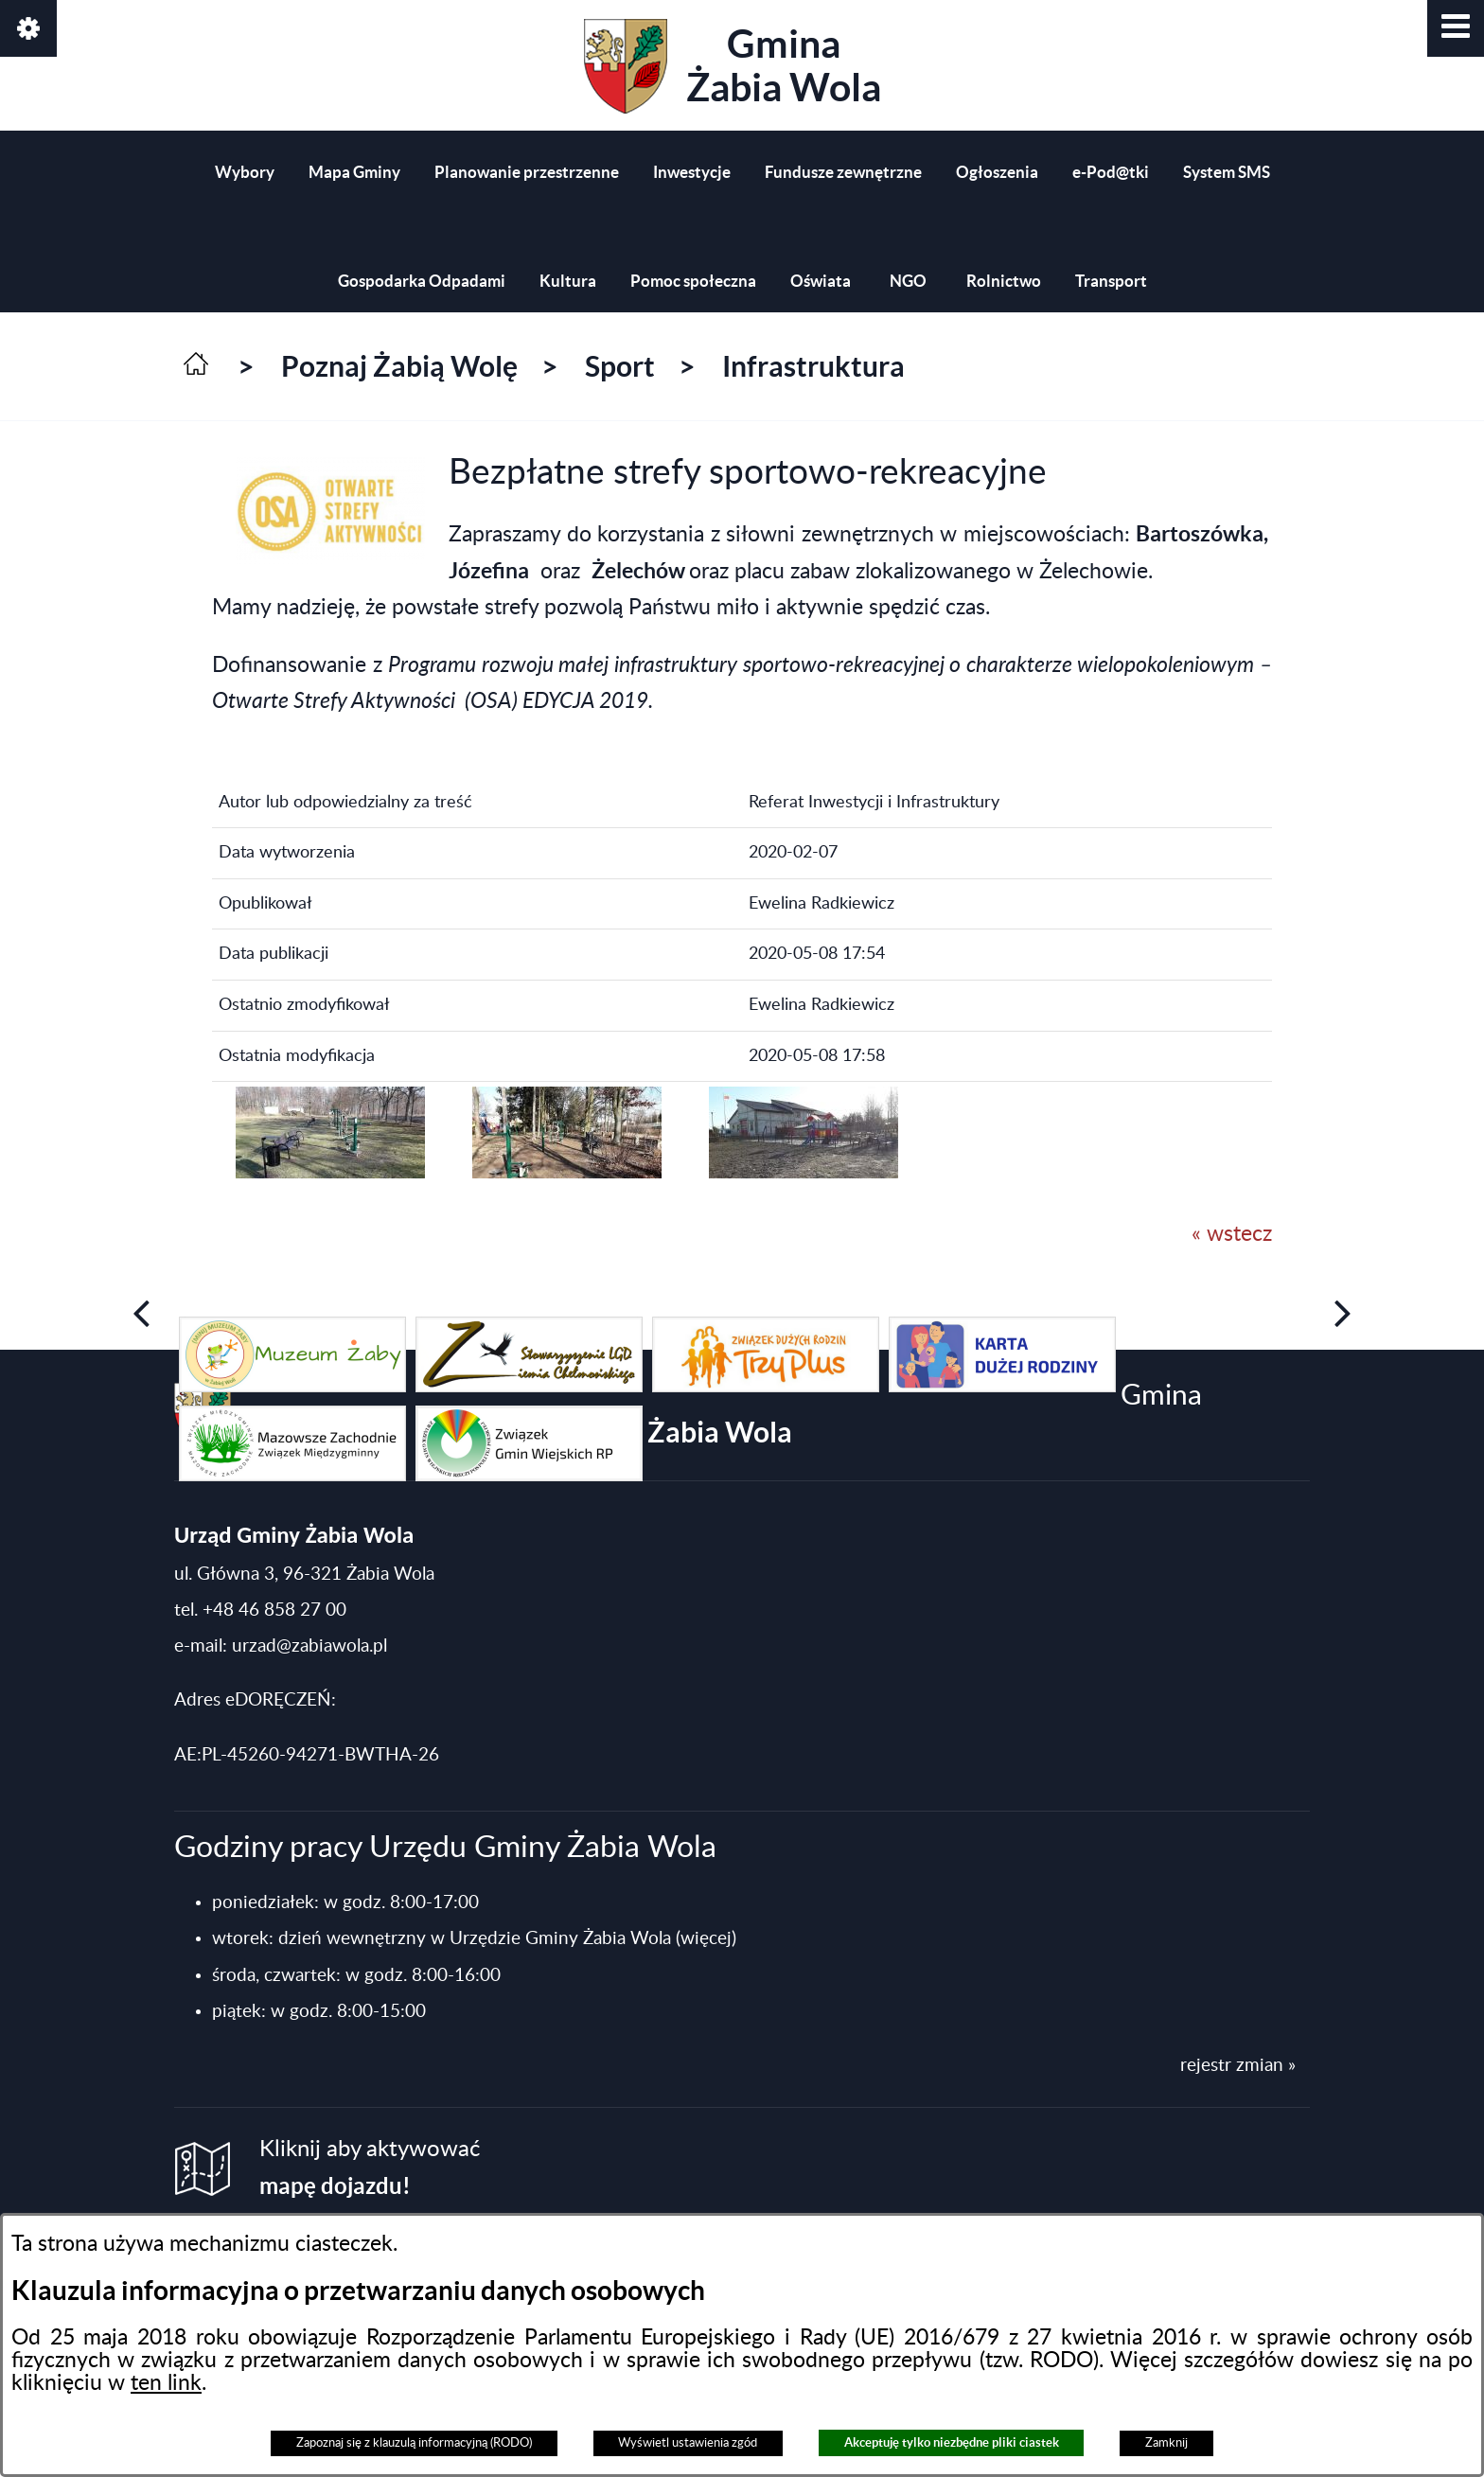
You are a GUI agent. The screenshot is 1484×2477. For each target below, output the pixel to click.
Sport (620, 366)
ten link (166, 2383)
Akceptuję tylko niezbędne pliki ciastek (951, 2442)
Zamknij (1166, 2443)
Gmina (732, 66)
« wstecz (1232, 1234)
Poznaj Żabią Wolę (399, 366)
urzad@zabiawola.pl (309, 1646)
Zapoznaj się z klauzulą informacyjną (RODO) (414, 2443)
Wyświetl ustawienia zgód (687, 2443)
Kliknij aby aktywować (369, 2168)
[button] (1455, 28)
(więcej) (706, 1939)
